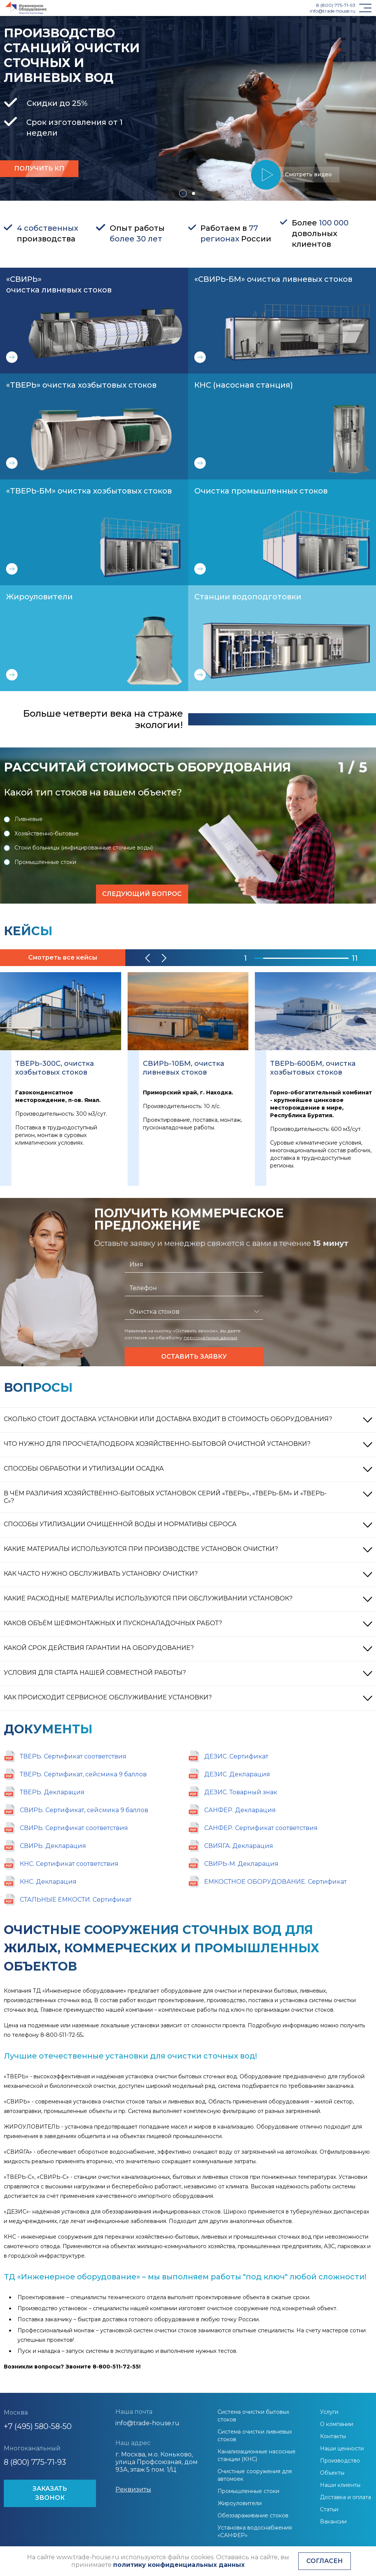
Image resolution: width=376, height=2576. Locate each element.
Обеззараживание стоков (253, 2515)
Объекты (332, 2472)
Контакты (333, 2436)
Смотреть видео (304, 175)
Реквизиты (133, 2489)
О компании (336, 2424)
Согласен (324, 2561)
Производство (340, 2460)
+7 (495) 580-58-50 (38, 2426)
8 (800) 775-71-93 (335, 5)
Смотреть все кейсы (62, 957)
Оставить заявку (194, 1356)
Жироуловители (240, 2503)
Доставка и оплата (345, 2497)
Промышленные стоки (40, 862)
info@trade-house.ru (332, 11)
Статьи (329, 2509)
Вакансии (333, 2521)
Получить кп (39, 168)
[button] (182, 193)
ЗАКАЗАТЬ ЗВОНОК (49, 2493)
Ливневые (23, 819)
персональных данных (210, 1337)
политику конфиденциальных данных (179, 2564)
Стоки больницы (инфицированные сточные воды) (78, 848)
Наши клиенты (340, 2485)
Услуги (329, 2411)
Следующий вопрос (142, 894)
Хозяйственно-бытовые (41, 833)
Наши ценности (342, 2448)
